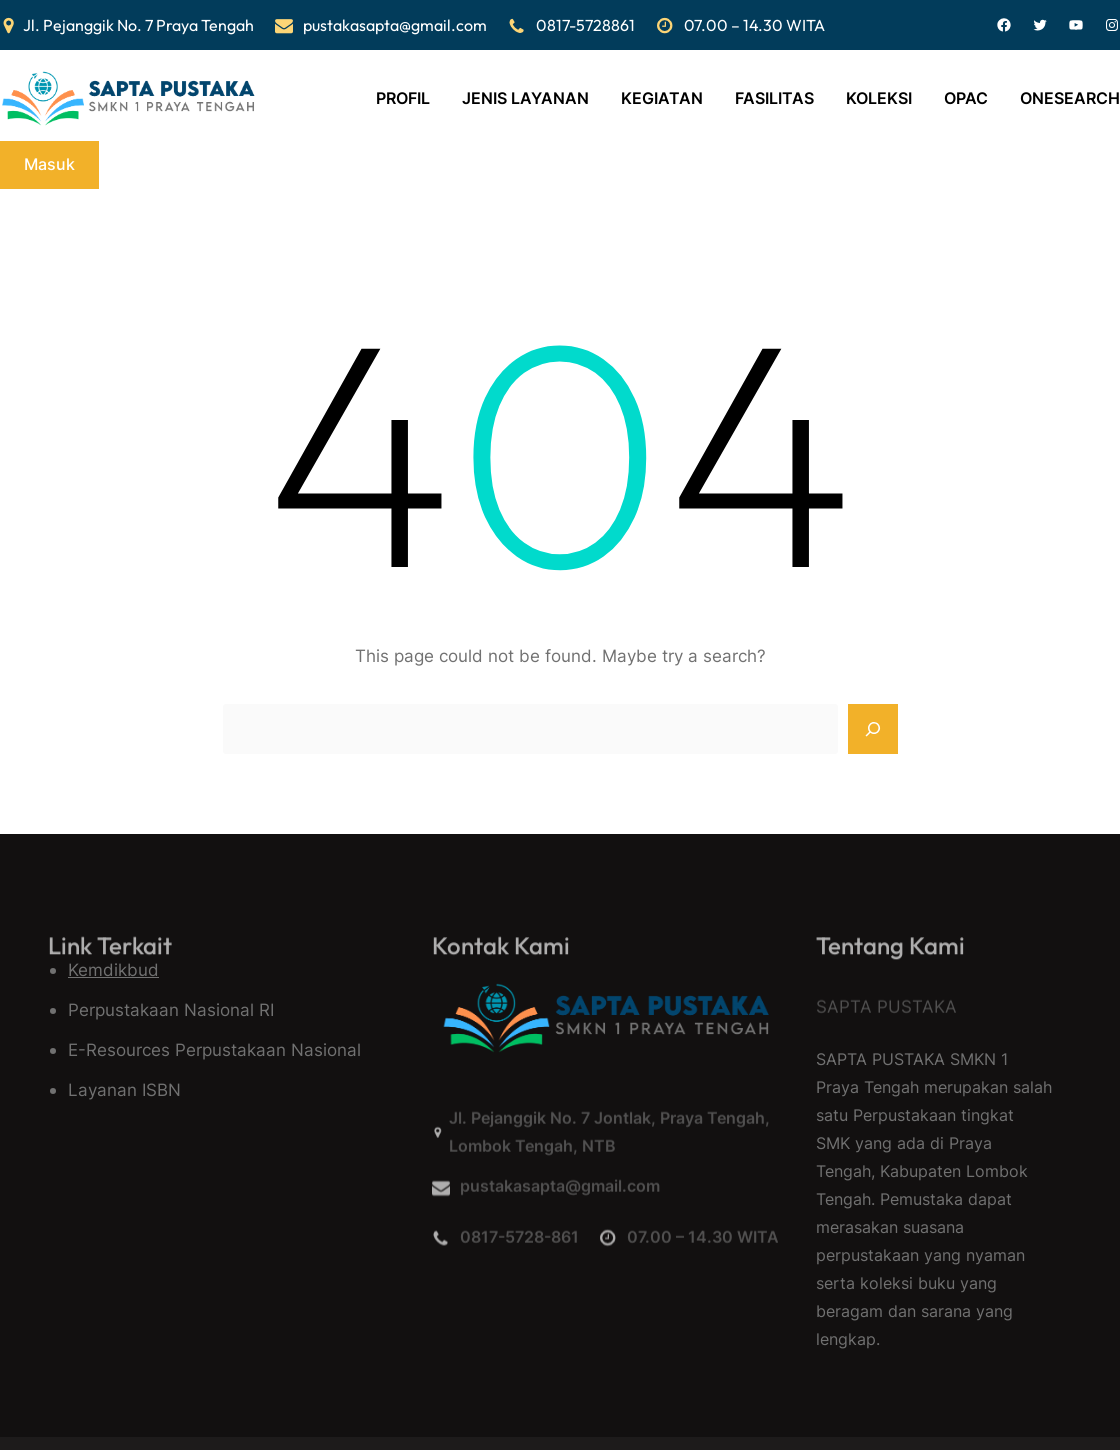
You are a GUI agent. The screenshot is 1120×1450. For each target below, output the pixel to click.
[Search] (873, 729)
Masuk (49, 164)
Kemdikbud (113, 969)
